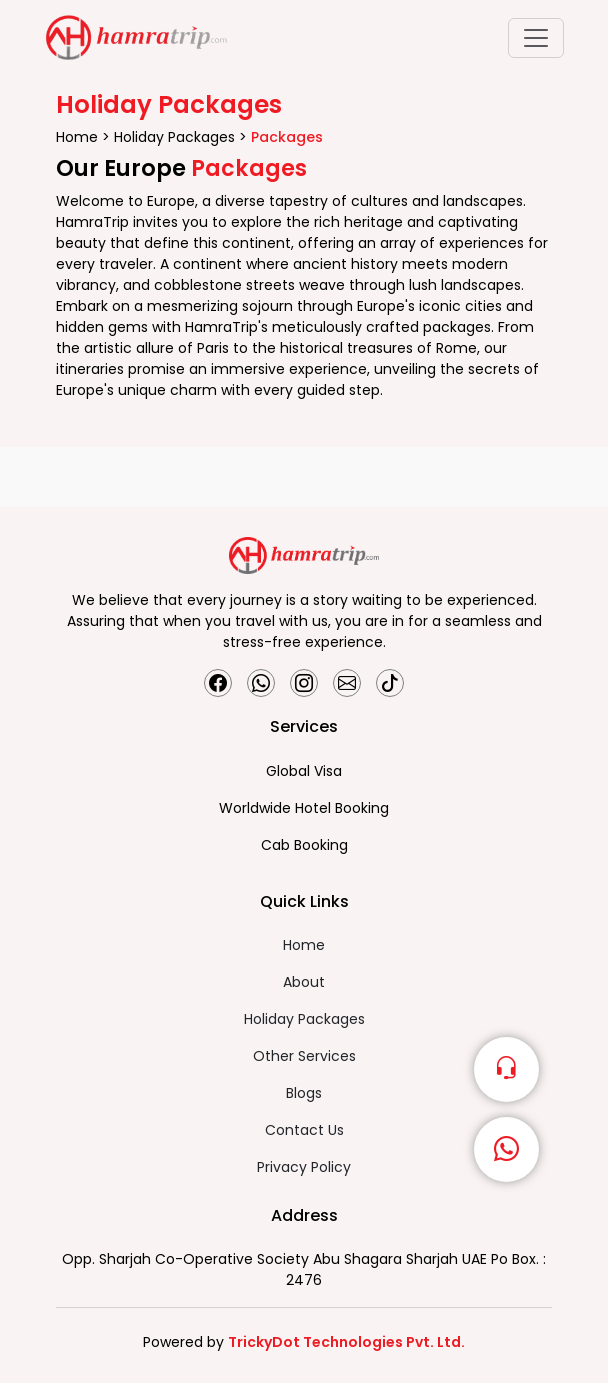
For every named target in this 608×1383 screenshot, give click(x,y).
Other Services (304, 1056)
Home (79, 137)
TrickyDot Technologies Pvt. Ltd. (346, 1342)
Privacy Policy (304, 1167)
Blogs (304, 1093)
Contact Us (304, 1130)
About (304, 982)
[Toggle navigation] (536, 38)
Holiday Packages (176, 137)
